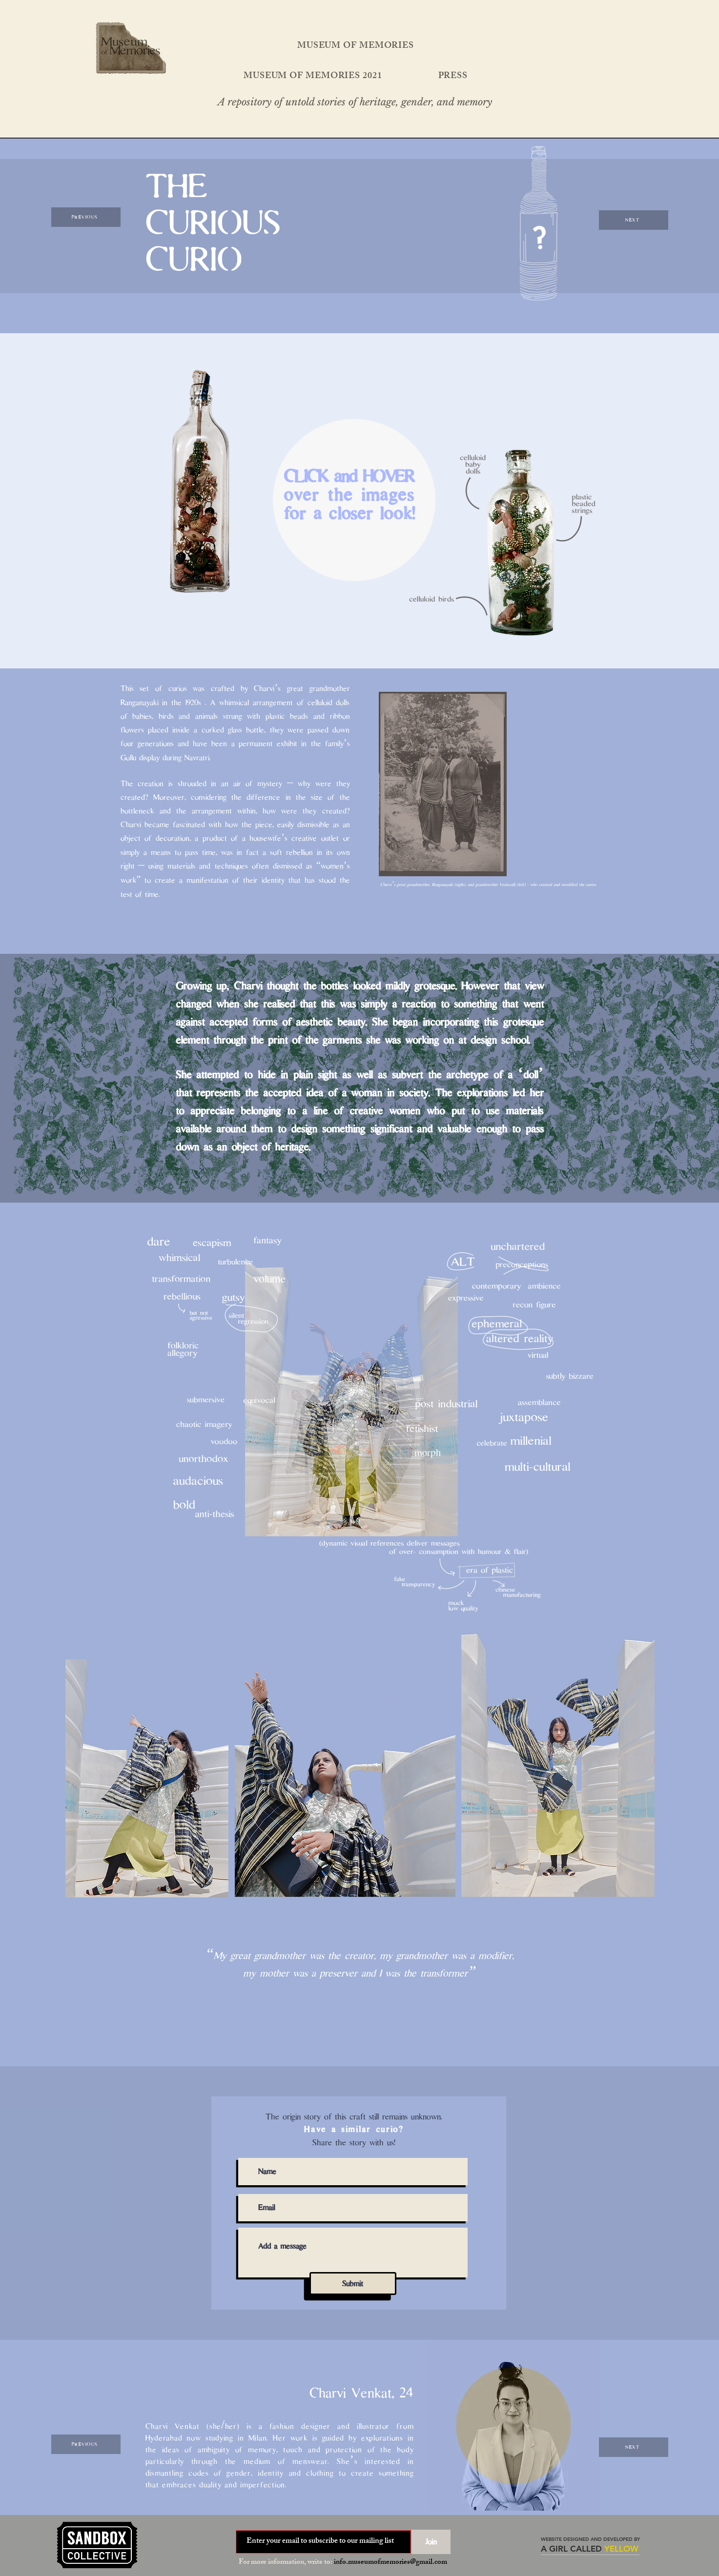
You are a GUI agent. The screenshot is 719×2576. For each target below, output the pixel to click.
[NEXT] (633, 220)
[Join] (431, 2542)
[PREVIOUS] (86, 217)
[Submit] (352, 2283)
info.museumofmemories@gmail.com (390, 2562)
